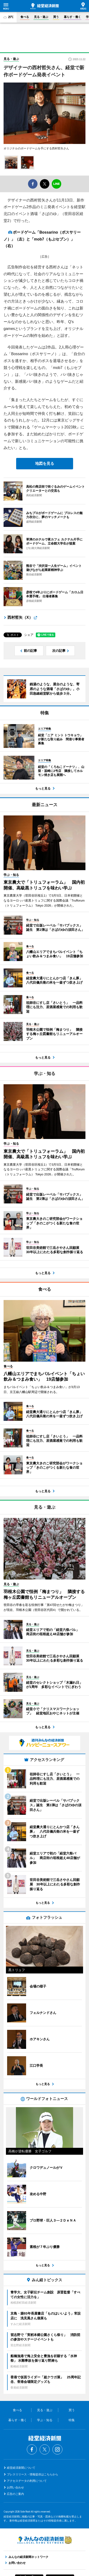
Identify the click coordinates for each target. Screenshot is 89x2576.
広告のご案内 (15, 2494)
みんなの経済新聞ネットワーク (44, 2540)
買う (56, 17)
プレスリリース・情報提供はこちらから (32, 2474)
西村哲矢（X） (20, 617)
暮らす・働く (72, 17)
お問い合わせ (15, 2487)
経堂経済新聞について (21, 2467)
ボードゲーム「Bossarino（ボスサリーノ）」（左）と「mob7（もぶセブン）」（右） (42, 239)
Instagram (57, 2449)
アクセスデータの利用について (27, 2481)
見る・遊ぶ (41, 17)
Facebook (32, 2449)
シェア (28, 635)
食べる (24, 17)
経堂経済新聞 (44, 6)
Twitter (45, 2449)
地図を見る (44, 463)
